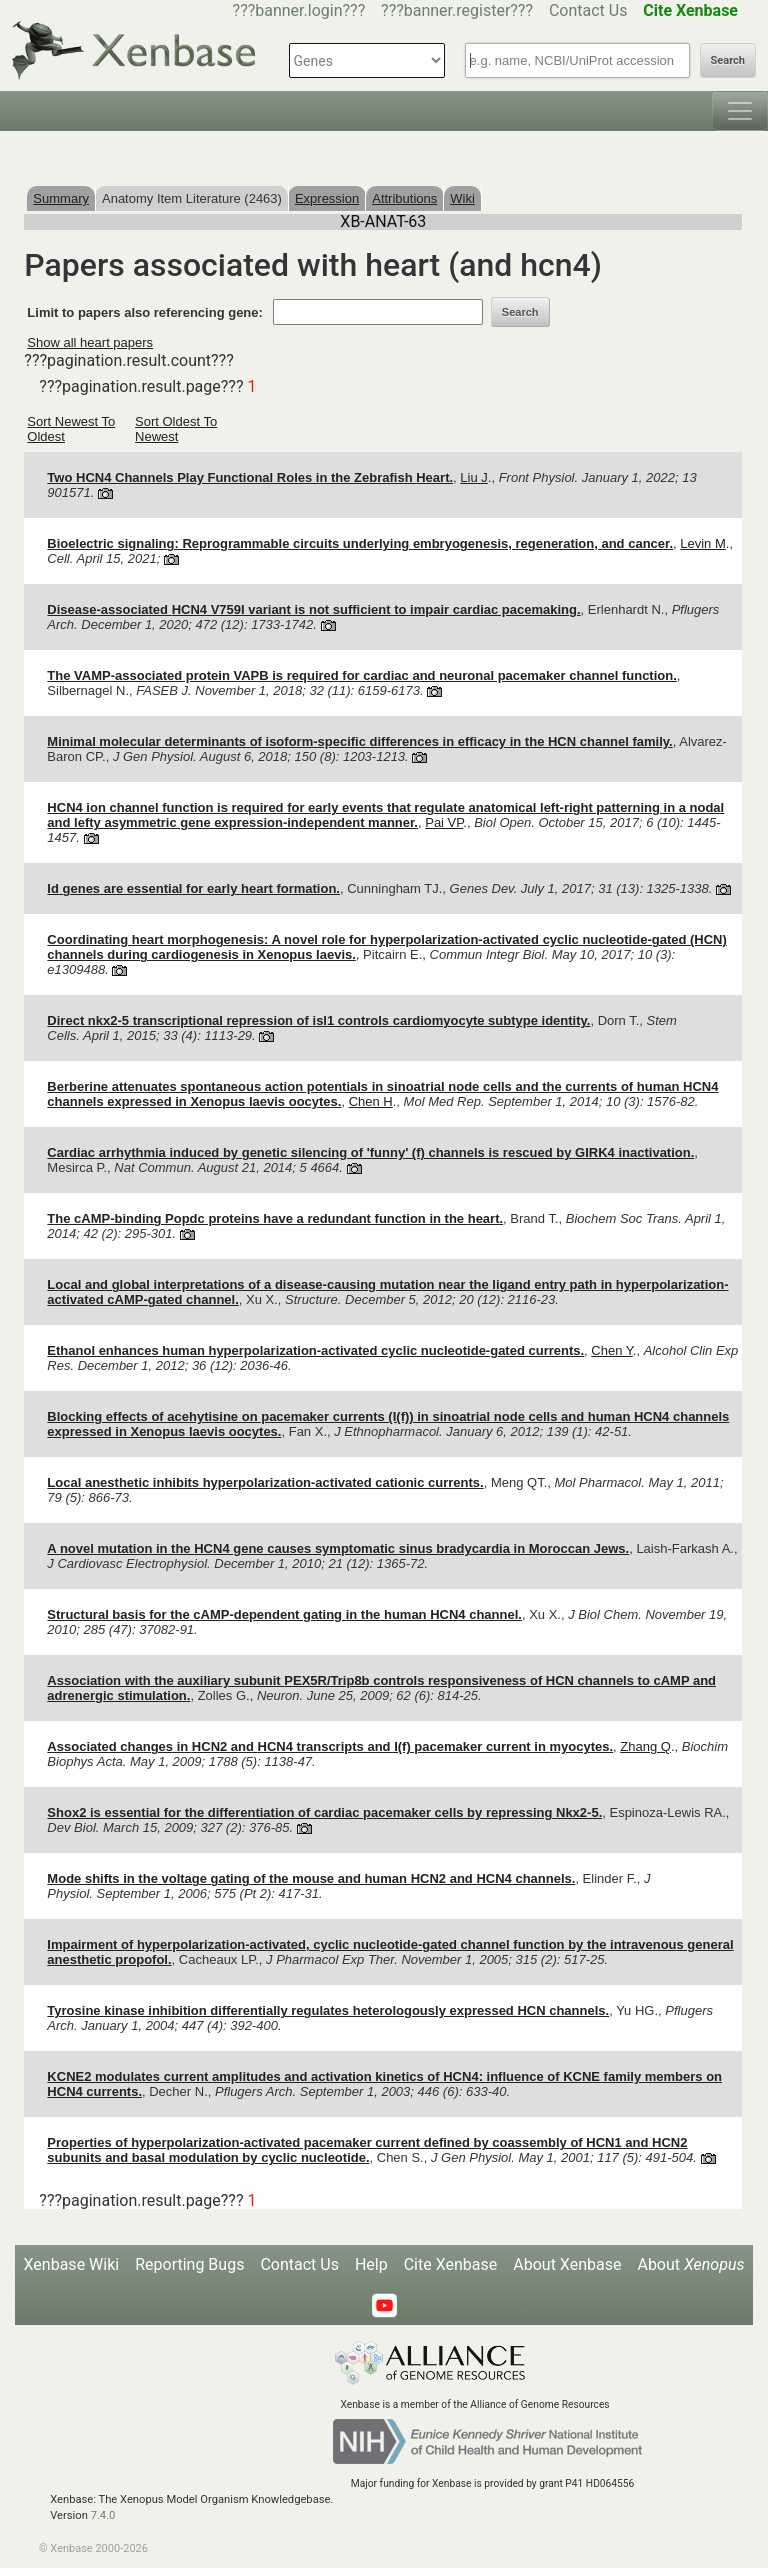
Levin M (703, 543)
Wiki (462, 198)
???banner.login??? (299, 10)
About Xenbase (567, 2264)
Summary (61, 198)
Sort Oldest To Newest (176, 429)
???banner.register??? (457, 10)
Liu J (473, 477)
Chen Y (611, 1350)
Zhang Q (645, 1746)
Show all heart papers (90, 342)
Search (728, 60)
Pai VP (444, 822)
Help (371, 2264)
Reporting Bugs (189, 2264)
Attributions (404, 198)
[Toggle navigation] (740, 111)
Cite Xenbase (451, 2264)
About (690, 2264)
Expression (327, 198)
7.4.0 (103, 2515)
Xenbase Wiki (72, 2264)
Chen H (371, 1101)
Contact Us (588, 10)
